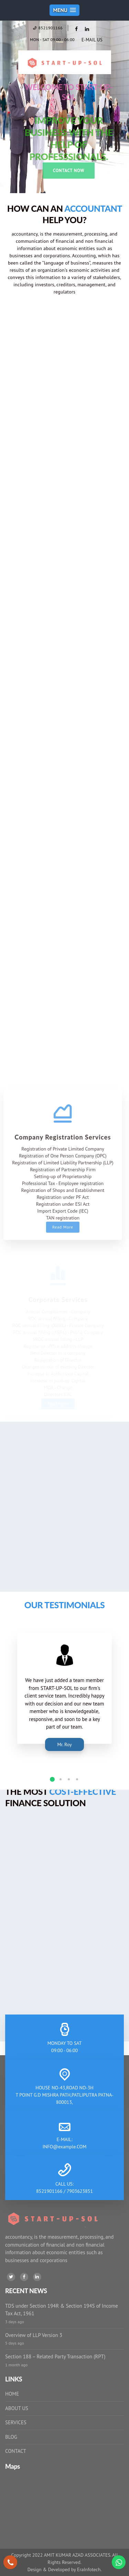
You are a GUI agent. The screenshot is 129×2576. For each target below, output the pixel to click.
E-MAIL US (92, 40)
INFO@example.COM (65, 2147)
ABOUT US (16, 2408)
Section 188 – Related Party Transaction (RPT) (55, 2356)
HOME (12, 2393)
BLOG (11, 2437)
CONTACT (15, 2451)
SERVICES (15, 2422)
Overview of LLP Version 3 (33, 2335)
